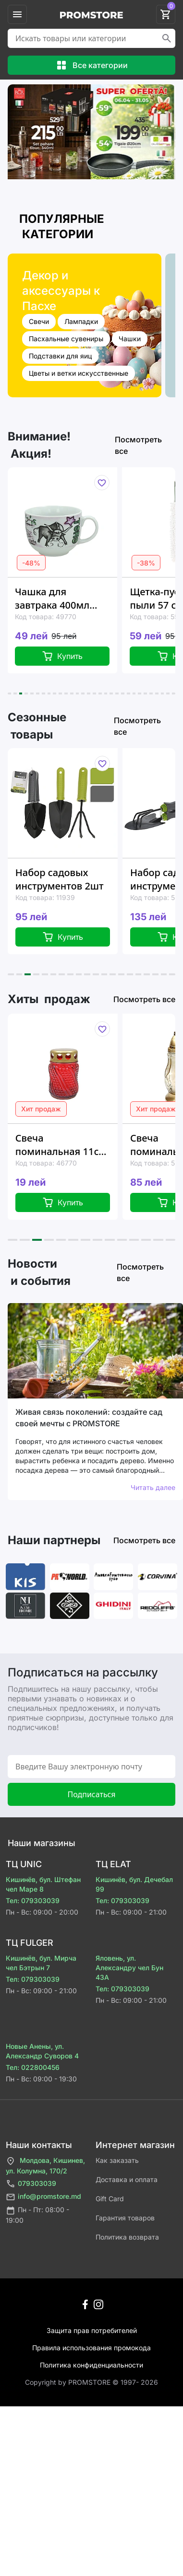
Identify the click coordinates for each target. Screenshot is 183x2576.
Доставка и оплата (127, 2179)
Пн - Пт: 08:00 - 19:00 (37, 2215)
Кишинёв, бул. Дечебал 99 (134, 1884)
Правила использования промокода (91, 2348)
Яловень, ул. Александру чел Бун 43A (129, 1967)
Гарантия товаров (125, 2218)
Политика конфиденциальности (91, 2365)
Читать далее (153, 1487)
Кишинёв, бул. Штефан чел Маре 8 (43, 1884)
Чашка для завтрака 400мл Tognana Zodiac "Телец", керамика (58, 598)
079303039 (31, 2184)
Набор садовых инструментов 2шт (59, 879)
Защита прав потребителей (92, 2330)
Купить (62, 656)
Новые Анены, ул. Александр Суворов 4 (42, 2051)
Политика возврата (127, 2237)
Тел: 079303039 (33, 1900)
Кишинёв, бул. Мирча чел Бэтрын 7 (41, 1963)
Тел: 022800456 (33, 2067)
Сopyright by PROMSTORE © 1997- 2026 (91, 2382)
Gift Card (110, 2199)
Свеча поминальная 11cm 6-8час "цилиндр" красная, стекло (61, 1145)
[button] (9, 693)
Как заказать (117, 2160)
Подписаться (91, 1794)
